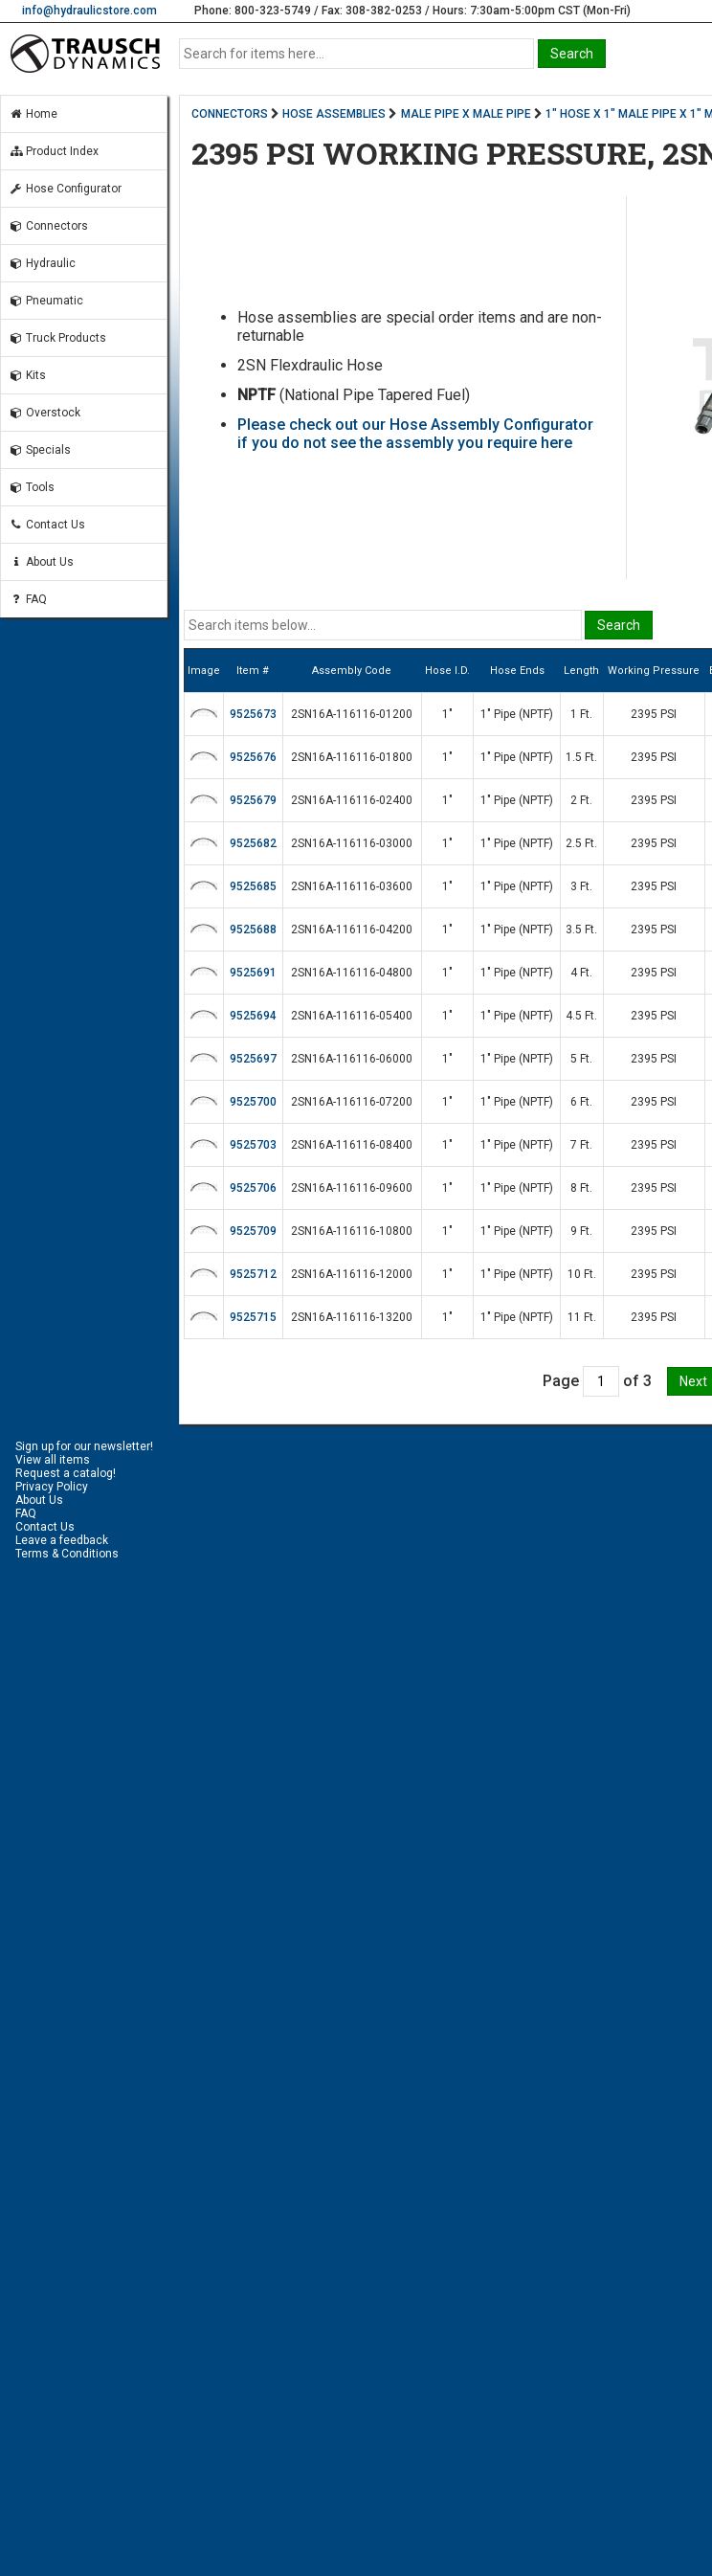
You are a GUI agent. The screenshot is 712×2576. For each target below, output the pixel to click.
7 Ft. (581, 1145)
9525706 (253, 1188)
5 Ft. (581, 1058)
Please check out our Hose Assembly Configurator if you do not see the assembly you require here (415, 433)
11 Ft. (581, 1317)
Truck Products (57, 338)
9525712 (253, 1274)
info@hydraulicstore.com (89, 10)
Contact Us (47, 524)
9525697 (253, 1058)
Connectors (48, 226)
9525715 (253, 1317)
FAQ (28, 599)
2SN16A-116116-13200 (351, 1317)
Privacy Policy (51, 1486)
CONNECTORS (229, 114)
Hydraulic (42, 263)
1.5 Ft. (581, 757)
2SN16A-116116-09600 (351, 1188)
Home (33, 114)
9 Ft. (581, 1231)
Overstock (44, 412)
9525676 (253, 757)
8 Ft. (581, 1188)
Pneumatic (46, 300)
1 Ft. (581, 714)
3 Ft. (581, 886)
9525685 (253, 886)
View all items (52, 1460)
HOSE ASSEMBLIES (334, 114)
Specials (40, 450)
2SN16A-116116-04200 (351, 929)
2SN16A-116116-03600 (351, 886)
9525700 (253, 1102)
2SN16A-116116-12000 (351, 1274)
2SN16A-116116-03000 (351, 843)
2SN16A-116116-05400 (351, 1015)
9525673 (253, 714)
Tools (32, 487)
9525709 (253, 1231)
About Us (41, 562)
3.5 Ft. (581, 929)
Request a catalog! (65, 1473)
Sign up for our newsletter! (84, 1446)
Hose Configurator (65, 188)
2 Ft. (581, 800)
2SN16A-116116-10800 (351, 1231)
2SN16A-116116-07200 (351, 1102)
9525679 (253, 800)
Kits (27, 375)
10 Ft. (581, 1274)
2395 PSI (654, 714)
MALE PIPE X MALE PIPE (466, 114)
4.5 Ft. (581, 1015)
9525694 (253, 1015)
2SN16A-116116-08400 (351, 1145)
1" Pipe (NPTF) (516, 714)
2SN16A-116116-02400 (351, 800)
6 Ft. (581, 1102)
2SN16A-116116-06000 (351, 1058)
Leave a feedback (61, 1540)
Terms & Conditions (67, 1553)
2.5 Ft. (581, 843)
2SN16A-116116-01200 (351, 714)
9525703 (253, 1145)
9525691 (253, 972)
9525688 (253, 929)
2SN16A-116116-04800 (351, 972)
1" (447, 714)
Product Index (54, 151)
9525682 (253, 843)
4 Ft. (581, 972)
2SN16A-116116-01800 (351, 757)
